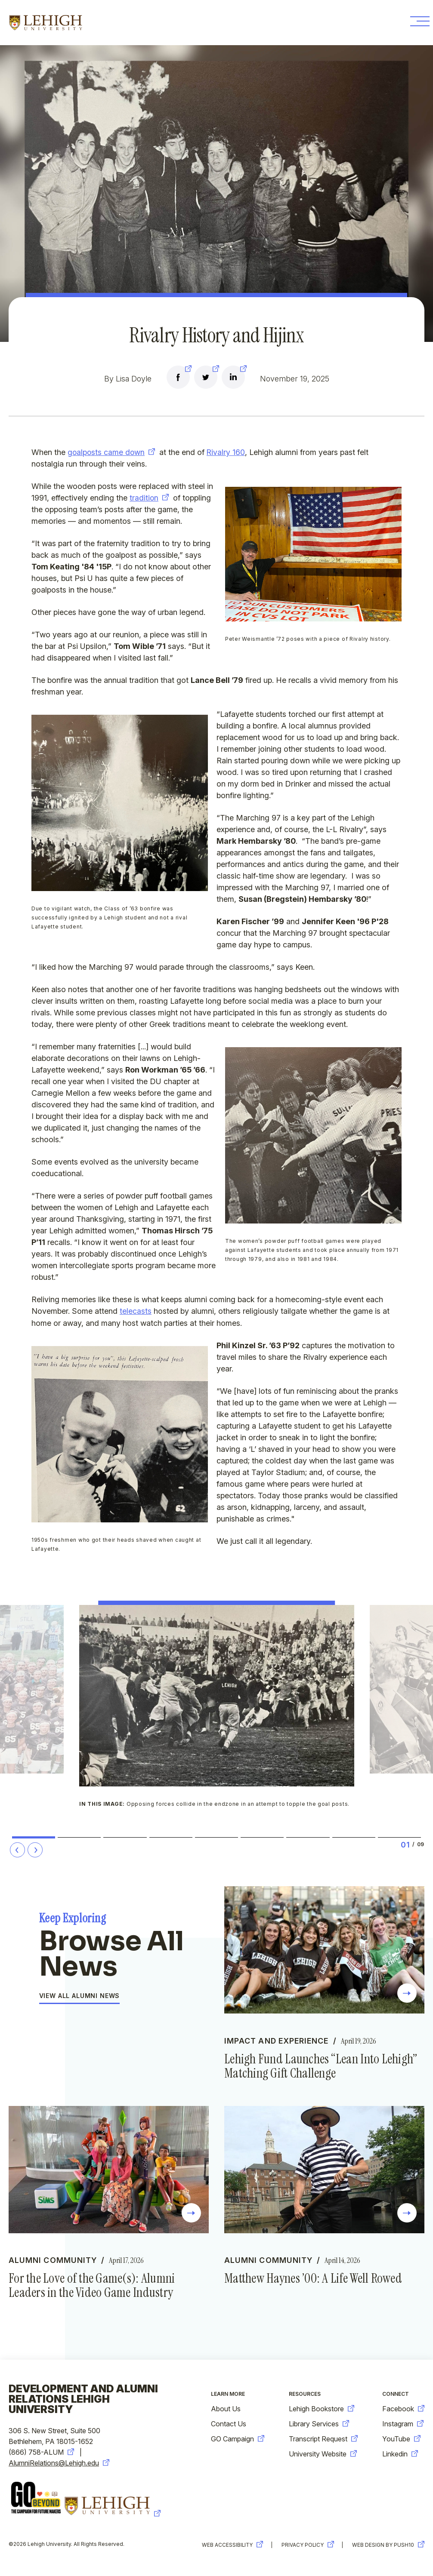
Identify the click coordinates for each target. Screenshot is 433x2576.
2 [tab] (79, 1838)
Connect (395, 2396)
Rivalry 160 (227, 452)
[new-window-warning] (178, 378)
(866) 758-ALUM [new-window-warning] (41, 2454)
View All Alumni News (79, 1996)
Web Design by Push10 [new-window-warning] (388, 2546)
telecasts (136, 1311)
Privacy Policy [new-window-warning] (305, 2546)
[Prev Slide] (17, 1850)
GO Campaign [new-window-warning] (237, 2441)
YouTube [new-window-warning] (401, 2441)
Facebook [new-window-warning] (403, 2411)
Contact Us (228, 2426)
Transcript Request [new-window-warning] (323, 2441)
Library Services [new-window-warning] (319, 2426)
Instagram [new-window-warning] (403, 2426)
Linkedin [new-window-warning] (400, 2456)
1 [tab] (33, 1838)
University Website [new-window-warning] (323, 2456)
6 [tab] (262, 1838)
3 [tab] (125, 1838)
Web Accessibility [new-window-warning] (228, 2546)
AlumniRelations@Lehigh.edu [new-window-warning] (59, 2465)
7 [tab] (308, 1838)
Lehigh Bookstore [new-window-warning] (321, 2411)
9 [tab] (399, 1838)
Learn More (228, 2396)
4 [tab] (170, 1838)
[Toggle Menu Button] (416, 22)
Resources (305, 2396)
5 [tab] (216, 1838)
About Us (226, 2411)
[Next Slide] (35, 1850)
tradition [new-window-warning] (149, 497)
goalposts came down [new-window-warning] (112, 452)
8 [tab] (353, 1838)
